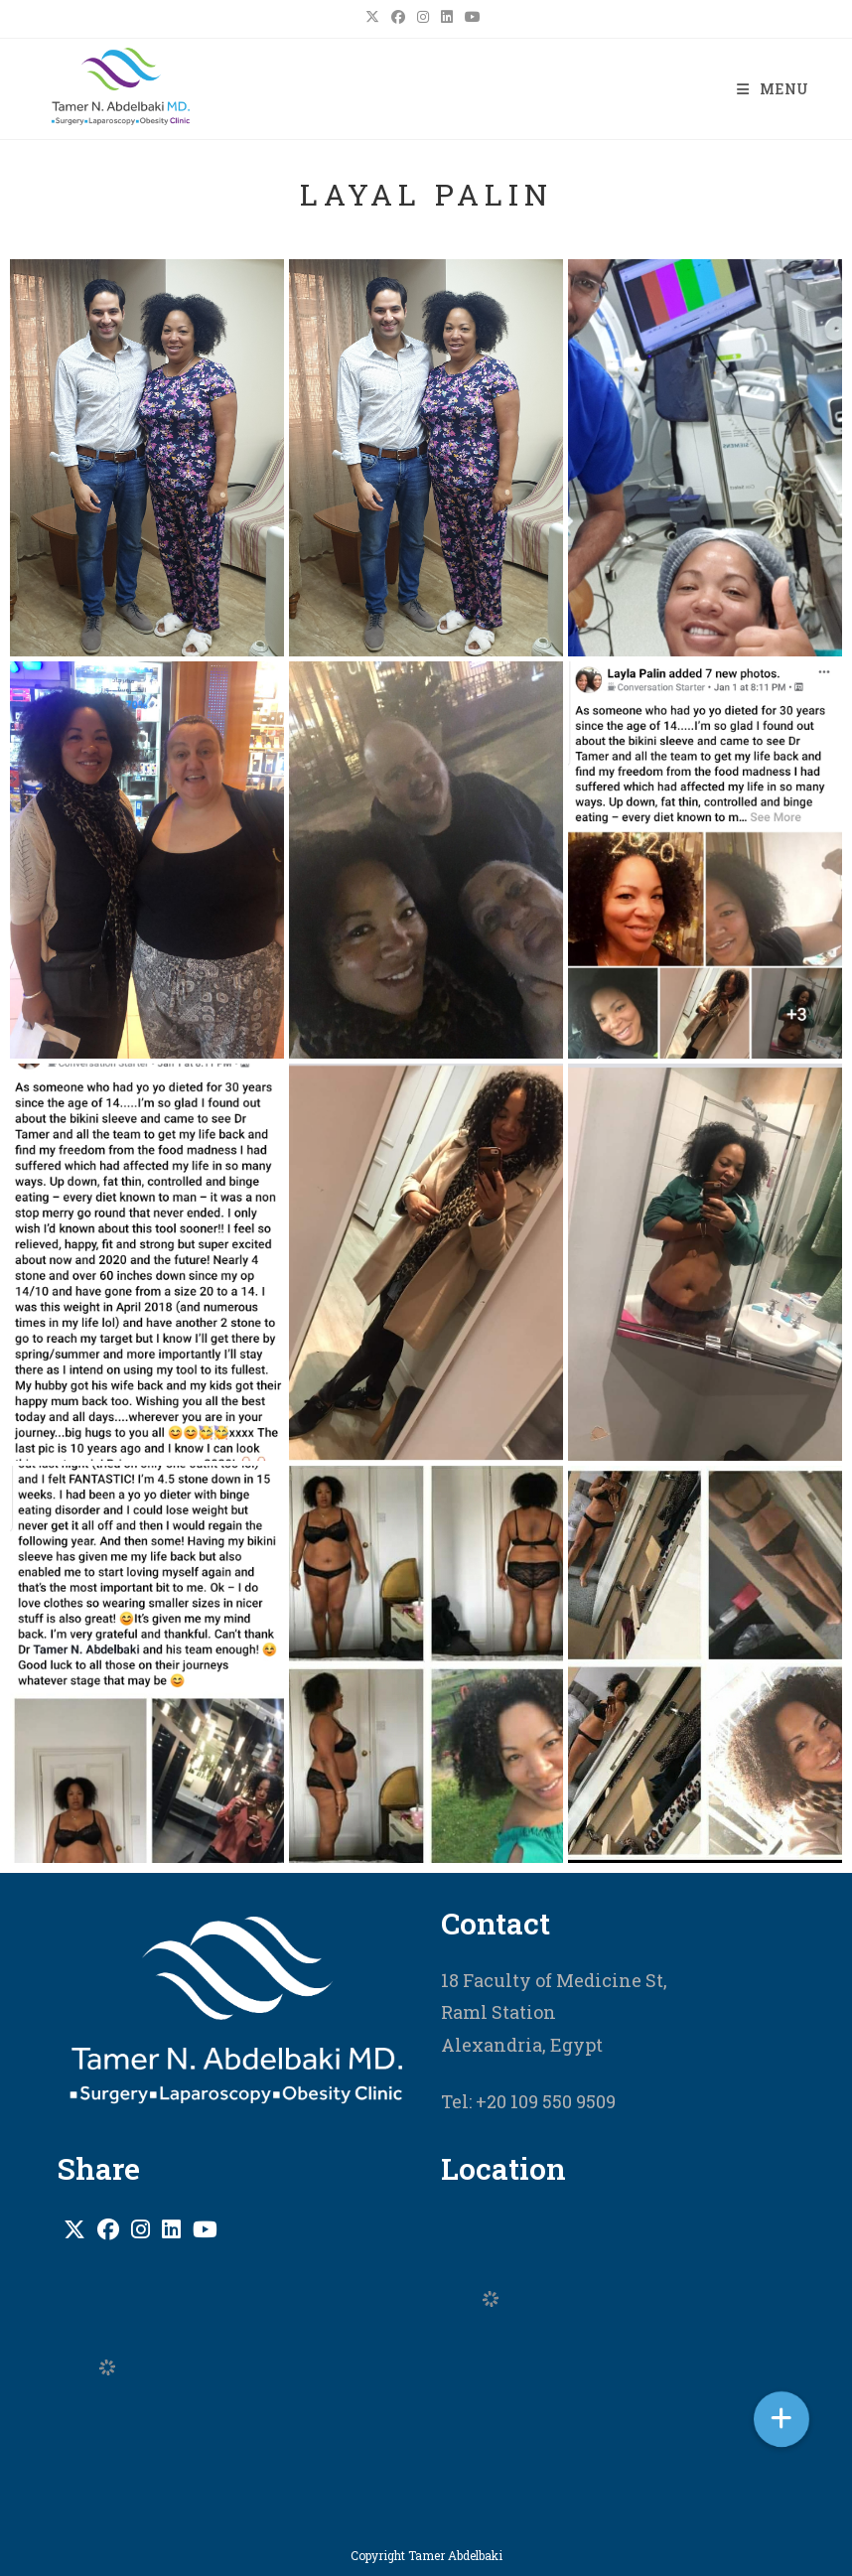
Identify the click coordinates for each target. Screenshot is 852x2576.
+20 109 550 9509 (544, 2101)
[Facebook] (108, 2229)
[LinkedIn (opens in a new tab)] (447, 17)
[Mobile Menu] (773, 88)
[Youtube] (205, 2229)
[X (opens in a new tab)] (375, 17)
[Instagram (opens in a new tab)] (423, 17)
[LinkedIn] (171, 2229)
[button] (781, 2419)
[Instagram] (140, 2229)
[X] (74, 2229)
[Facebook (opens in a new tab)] (398, 17)
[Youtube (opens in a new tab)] (473, 17)
